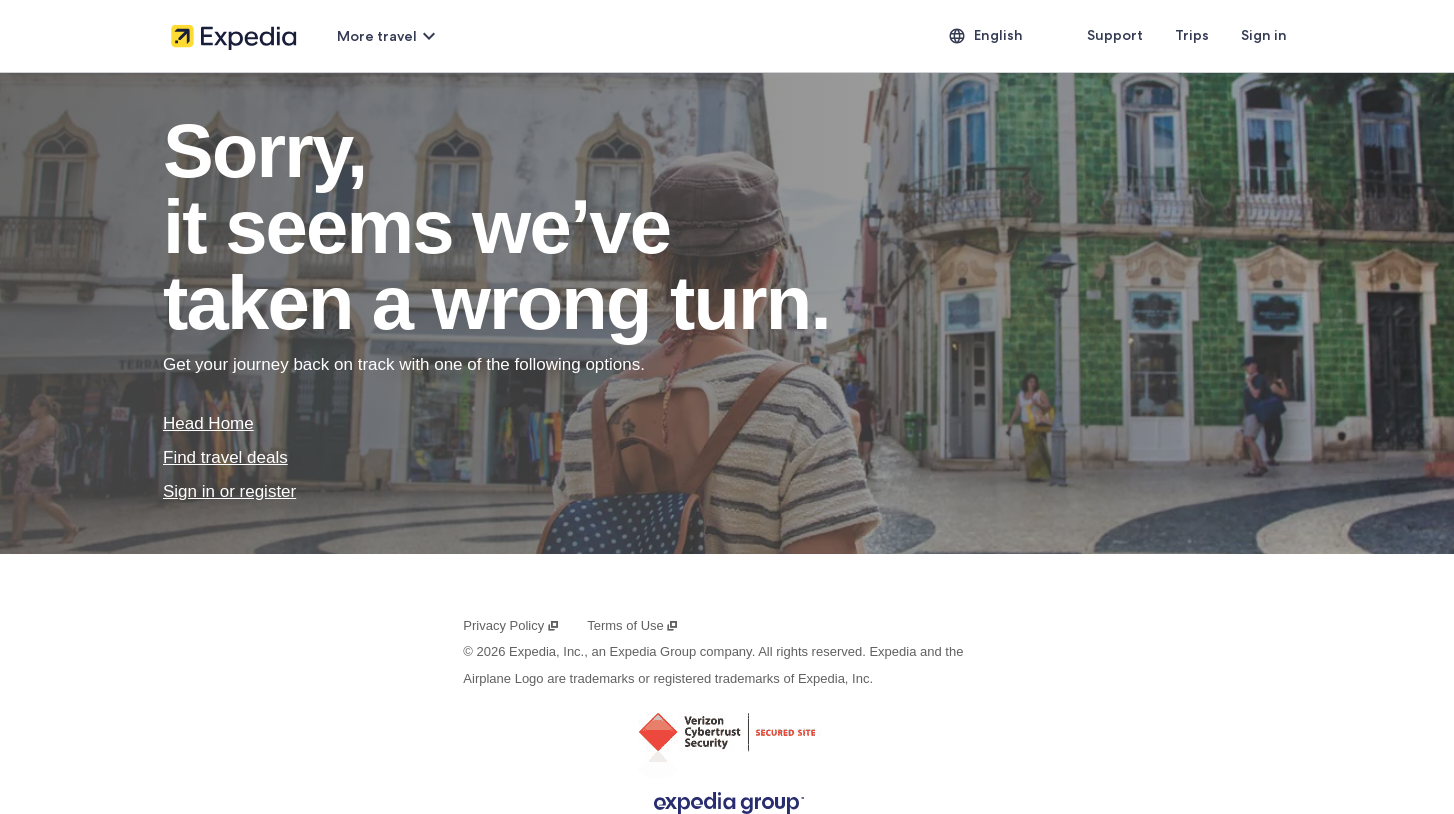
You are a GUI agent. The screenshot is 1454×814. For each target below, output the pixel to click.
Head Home (208, 423)
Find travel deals (225, 457)
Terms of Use (633, 625)
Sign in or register (229, 491)
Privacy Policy (511, 625)
